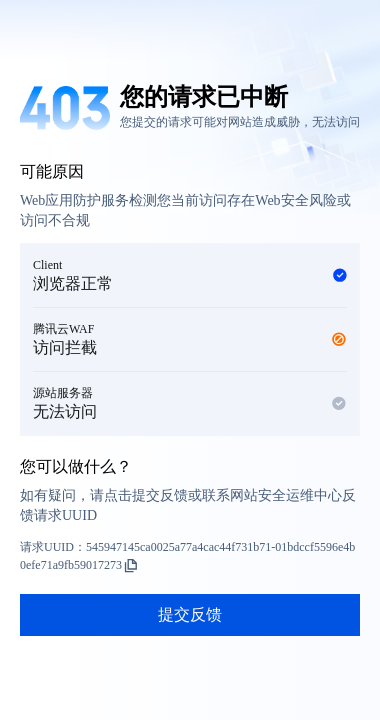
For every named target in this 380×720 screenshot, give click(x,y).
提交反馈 (190, 614)
